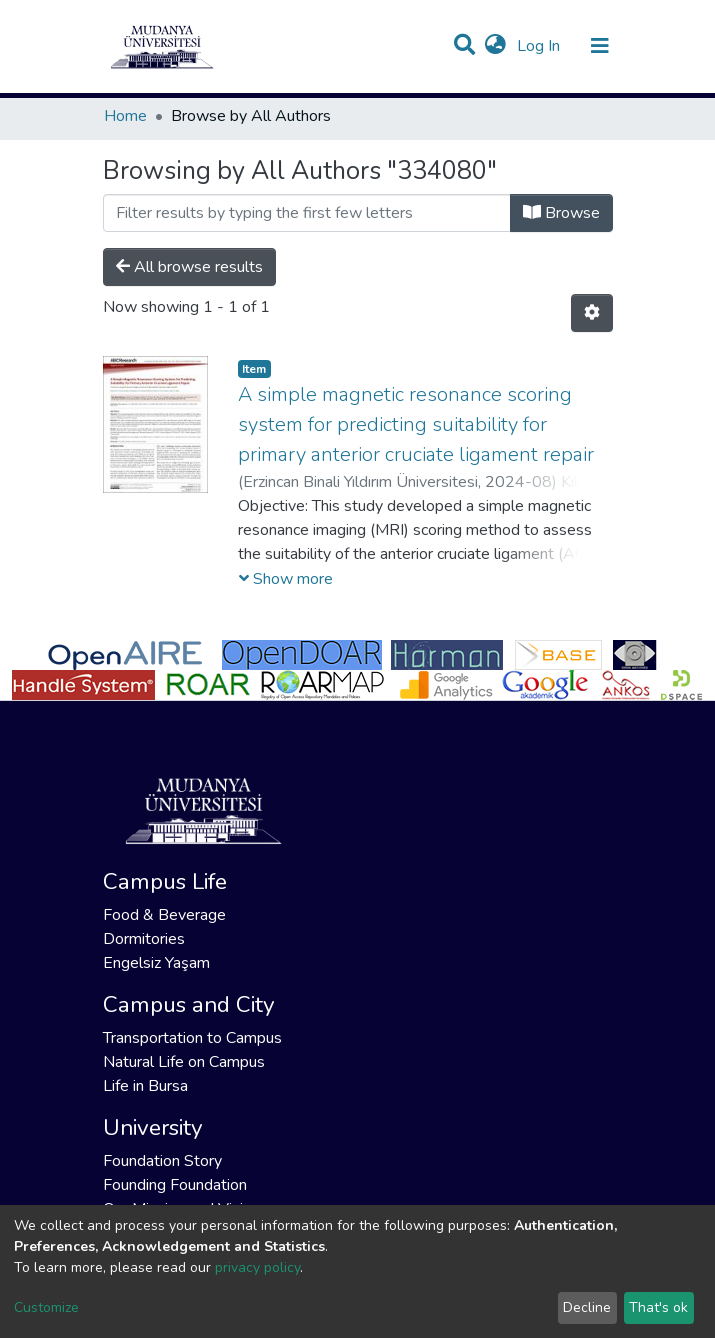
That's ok (658, 1307)
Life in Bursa (145, 1086)
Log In (540, 46)
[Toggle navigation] (600, 46)
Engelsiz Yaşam (156, 963)
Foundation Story (162, 1161)
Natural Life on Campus (184, 1062)
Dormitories (144, 939)
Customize (46, 1307)
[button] (495, 46)
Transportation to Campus (192, 1038)
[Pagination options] (592, 313)
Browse (561, 213)
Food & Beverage (164, 915)
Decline (587, 1307)
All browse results (189, 267)
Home (125, 116)
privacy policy (257, 1267)
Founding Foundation (175, 1185)
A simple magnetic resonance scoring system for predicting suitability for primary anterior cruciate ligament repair (416, 424)
